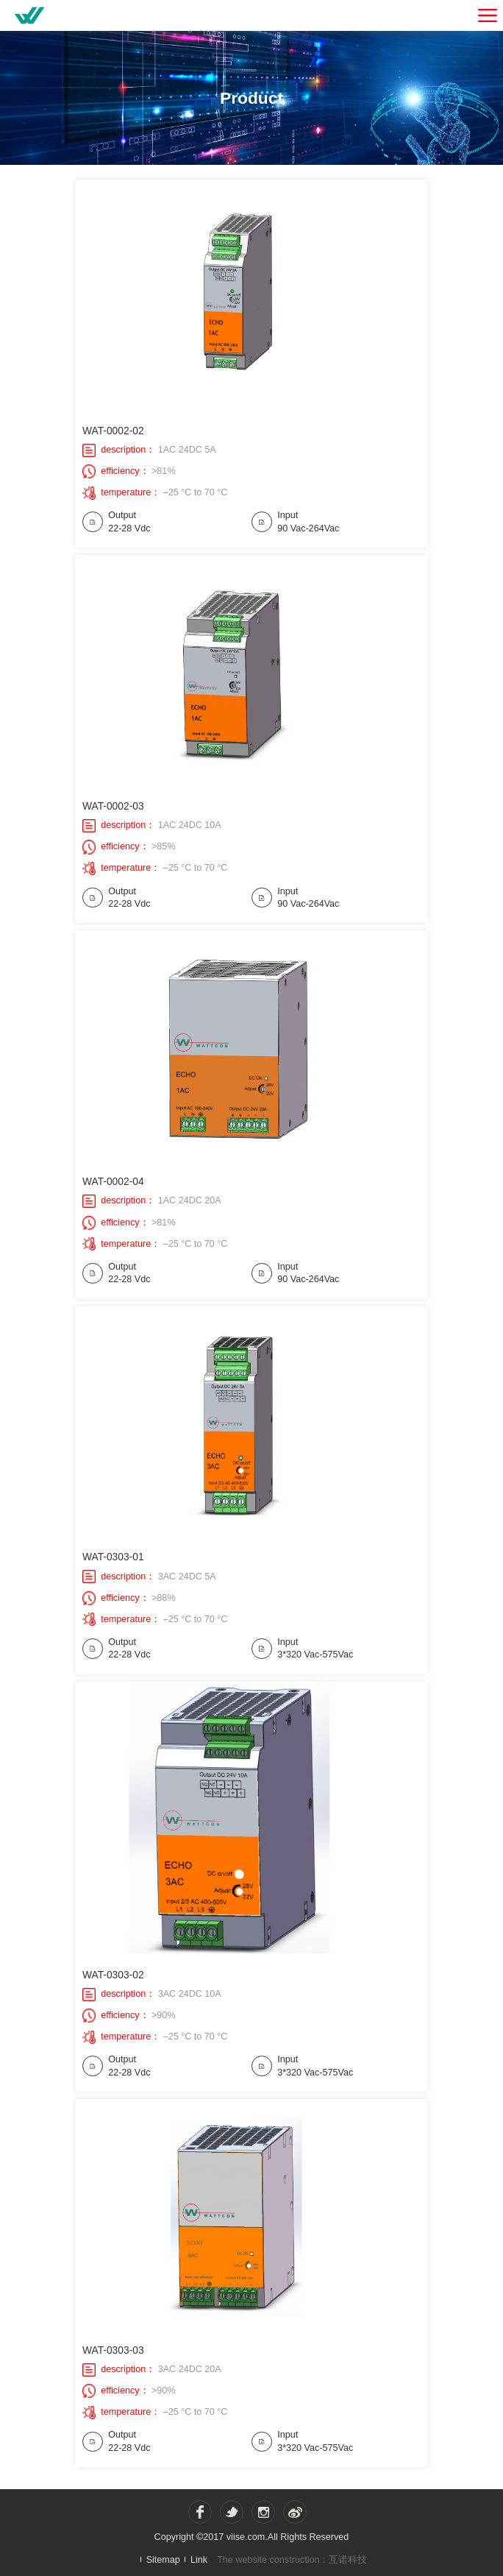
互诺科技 (348, 2560)
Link (198, 2559)
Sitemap (163, 2559)
